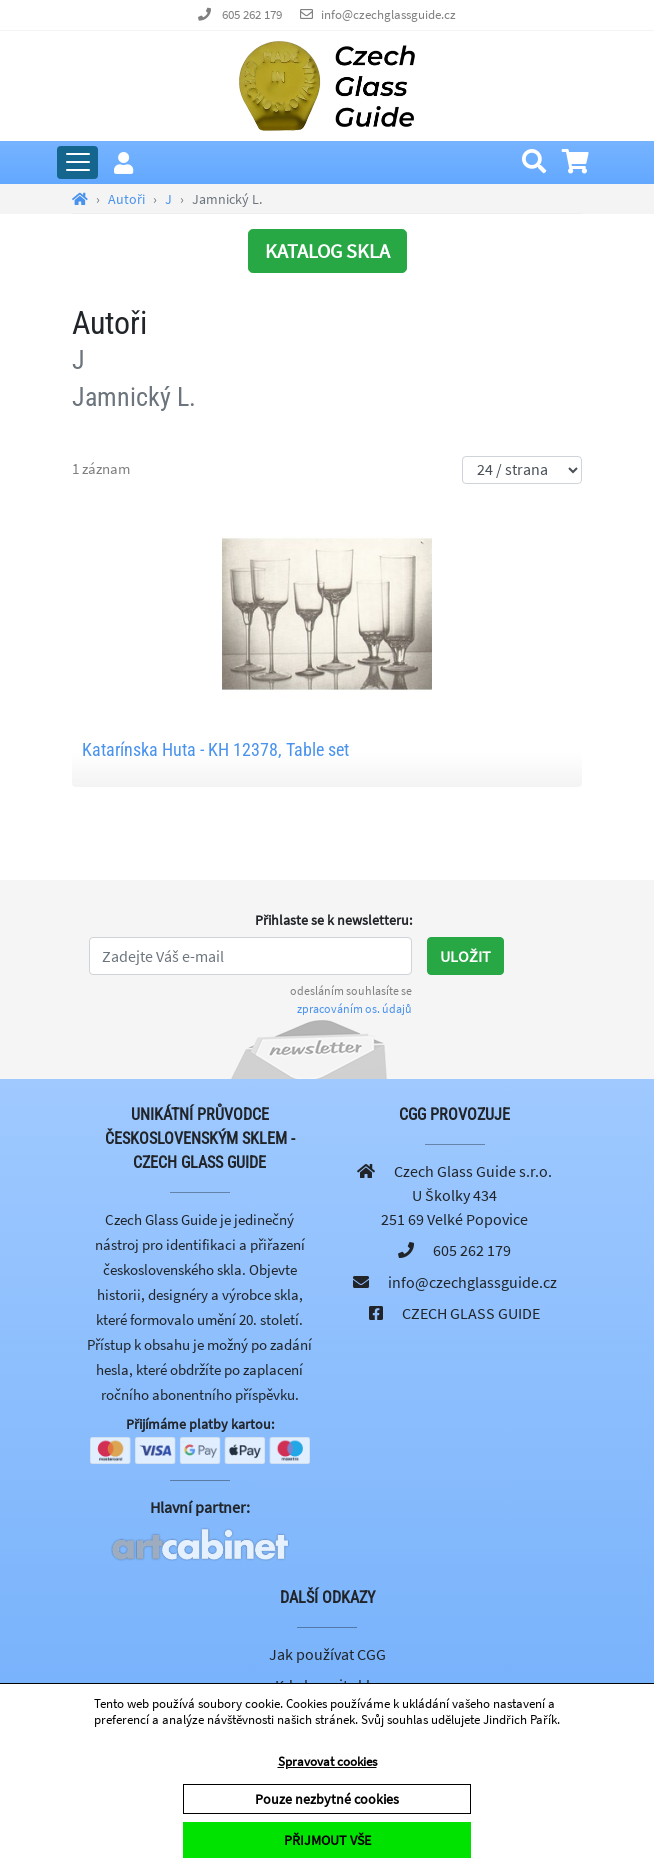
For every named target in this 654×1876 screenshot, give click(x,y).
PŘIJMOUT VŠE (327, 1840)
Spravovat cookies (327, 1761)
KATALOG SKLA (327, 250)
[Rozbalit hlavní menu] (77, 162)
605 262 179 (252, 14)
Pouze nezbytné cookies (327, 1799)
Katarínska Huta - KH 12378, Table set (215, 749)
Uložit (465, 956)
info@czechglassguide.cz (388, 14)
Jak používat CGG (327, 1654)
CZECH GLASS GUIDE (471, 1313)
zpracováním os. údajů (354, 1008)
